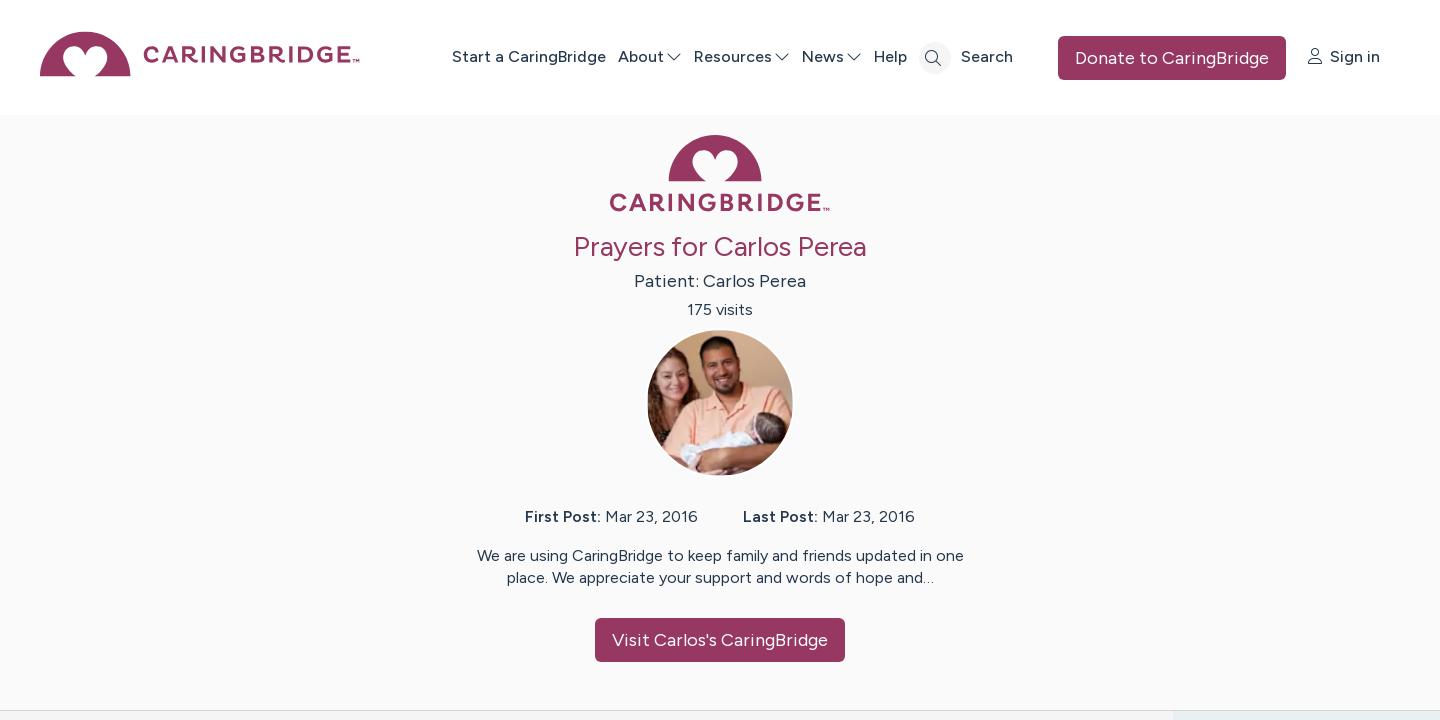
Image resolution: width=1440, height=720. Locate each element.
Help (890, 56)
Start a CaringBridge (529, 56)
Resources (742, 56)
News (832, 56)
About (650, 56)
